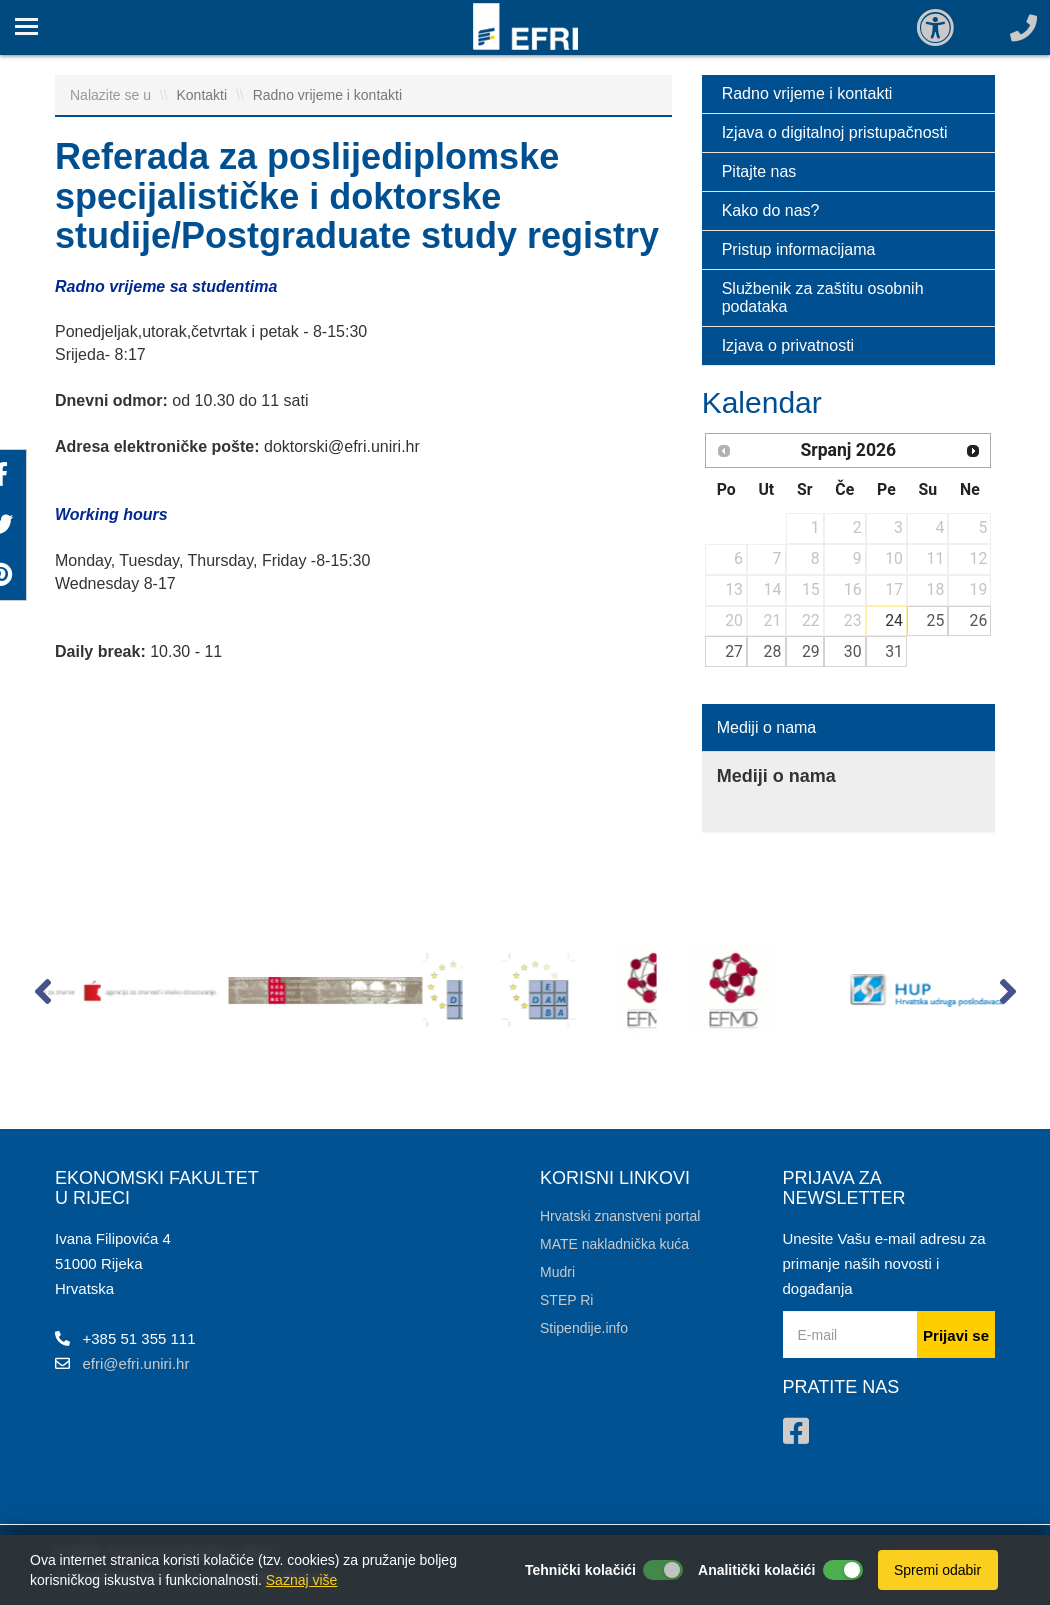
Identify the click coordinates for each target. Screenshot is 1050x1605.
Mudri (557, 1272)
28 (773, 651)
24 (894, 620)
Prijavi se (956, 1335)
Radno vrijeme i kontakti (327, 95)
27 (734, 651)
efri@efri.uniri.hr (136, 1363)
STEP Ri (566, 1300)
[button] (42, 996)
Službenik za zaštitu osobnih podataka (823, 297)
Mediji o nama (767, 727)
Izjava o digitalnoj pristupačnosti (835, 132)
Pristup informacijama (799, 249)
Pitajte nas (759, 171)
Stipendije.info (584, 1328)
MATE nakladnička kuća (614, 1244)
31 (894, 651)
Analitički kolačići (757, 1570)
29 (811, 651)
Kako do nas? (771, 210)
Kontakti (204, 95)
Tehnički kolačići (580, 1570)
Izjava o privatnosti (788, 345)
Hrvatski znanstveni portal (620, 1216)
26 (979, 620)
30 (853, 651)
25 (936, 620)
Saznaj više (302, 1580)
